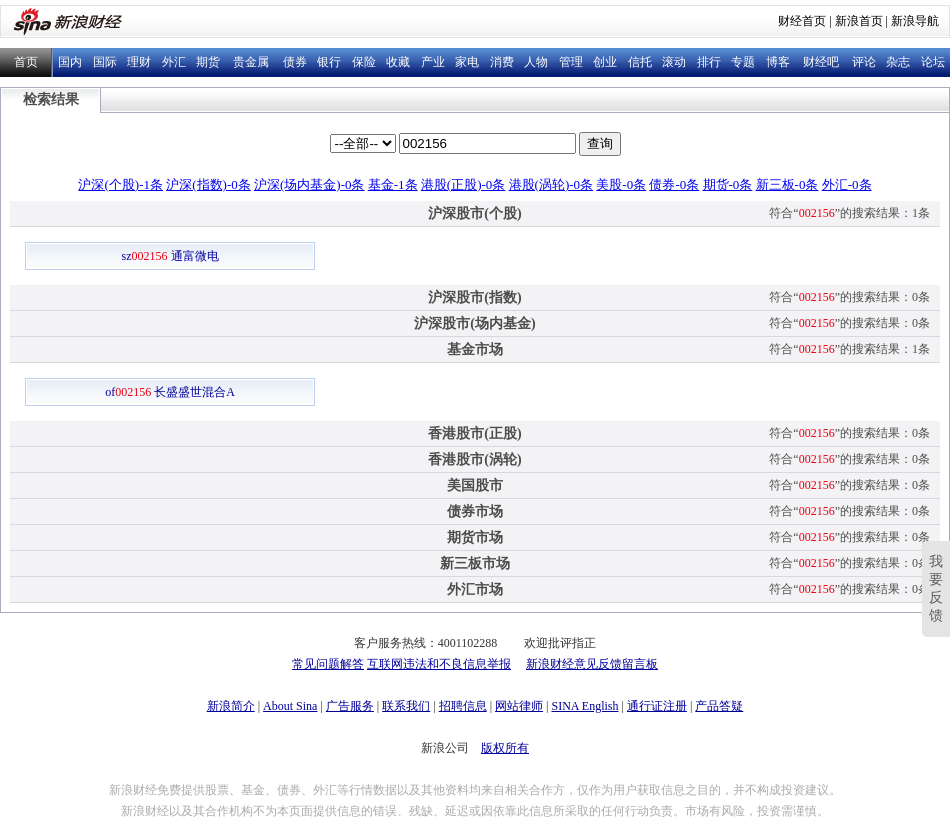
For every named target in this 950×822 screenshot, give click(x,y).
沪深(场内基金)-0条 (309, 184)
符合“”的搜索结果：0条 (849, 297)
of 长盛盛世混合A (170, 392)
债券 (295, 62)
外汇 (174, 62)
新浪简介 (231, 706)
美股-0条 (621, 184)
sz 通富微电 (170, 256)
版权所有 (505, 748)
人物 (536, 62)
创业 (605, 62)
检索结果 (51, 99)
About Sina (290, 706)
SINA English (584, 706)
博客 (778, 62)
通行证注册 (657, 706)
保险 (364, 62)
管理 (571, 62)
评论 (864, 62)
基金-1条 (393, 184)
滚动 (674, 62)
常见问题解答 (328, 664)
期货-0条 (728, 184)
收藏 (398, 62)
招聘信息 (463, 706)
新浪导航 (915, 21)
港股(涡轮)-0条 (551, 184)
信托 (640, 62)
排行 (709, 62)
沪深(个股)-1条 (120, 184)
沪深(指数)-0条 (208, 184)
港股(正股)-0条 (463, 184)
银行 (329, 62)
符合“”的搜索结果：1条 (849, 213)
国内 (70, 62)
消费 (502, 62)
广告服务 (350, 706)
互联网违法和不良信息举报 (439, 664)
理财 (139, 62)
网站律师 (519, 706)
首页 (26, 62)
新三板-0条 (787, 184)
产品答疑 (719, 706)
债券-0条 (674, 184)
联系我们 (406, 706)
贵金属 (251, 62)
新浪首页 (859, 21)
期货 (208, 62)
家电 (467, 62)
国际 (105, 62)
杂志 (898, 62)
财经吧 (821, 62)
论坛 (933, 62)
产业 (433, 62)
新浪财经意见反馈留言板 (592, 664)
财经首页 (802, 21)
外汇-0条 (847, 184)
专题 (743, 62)
